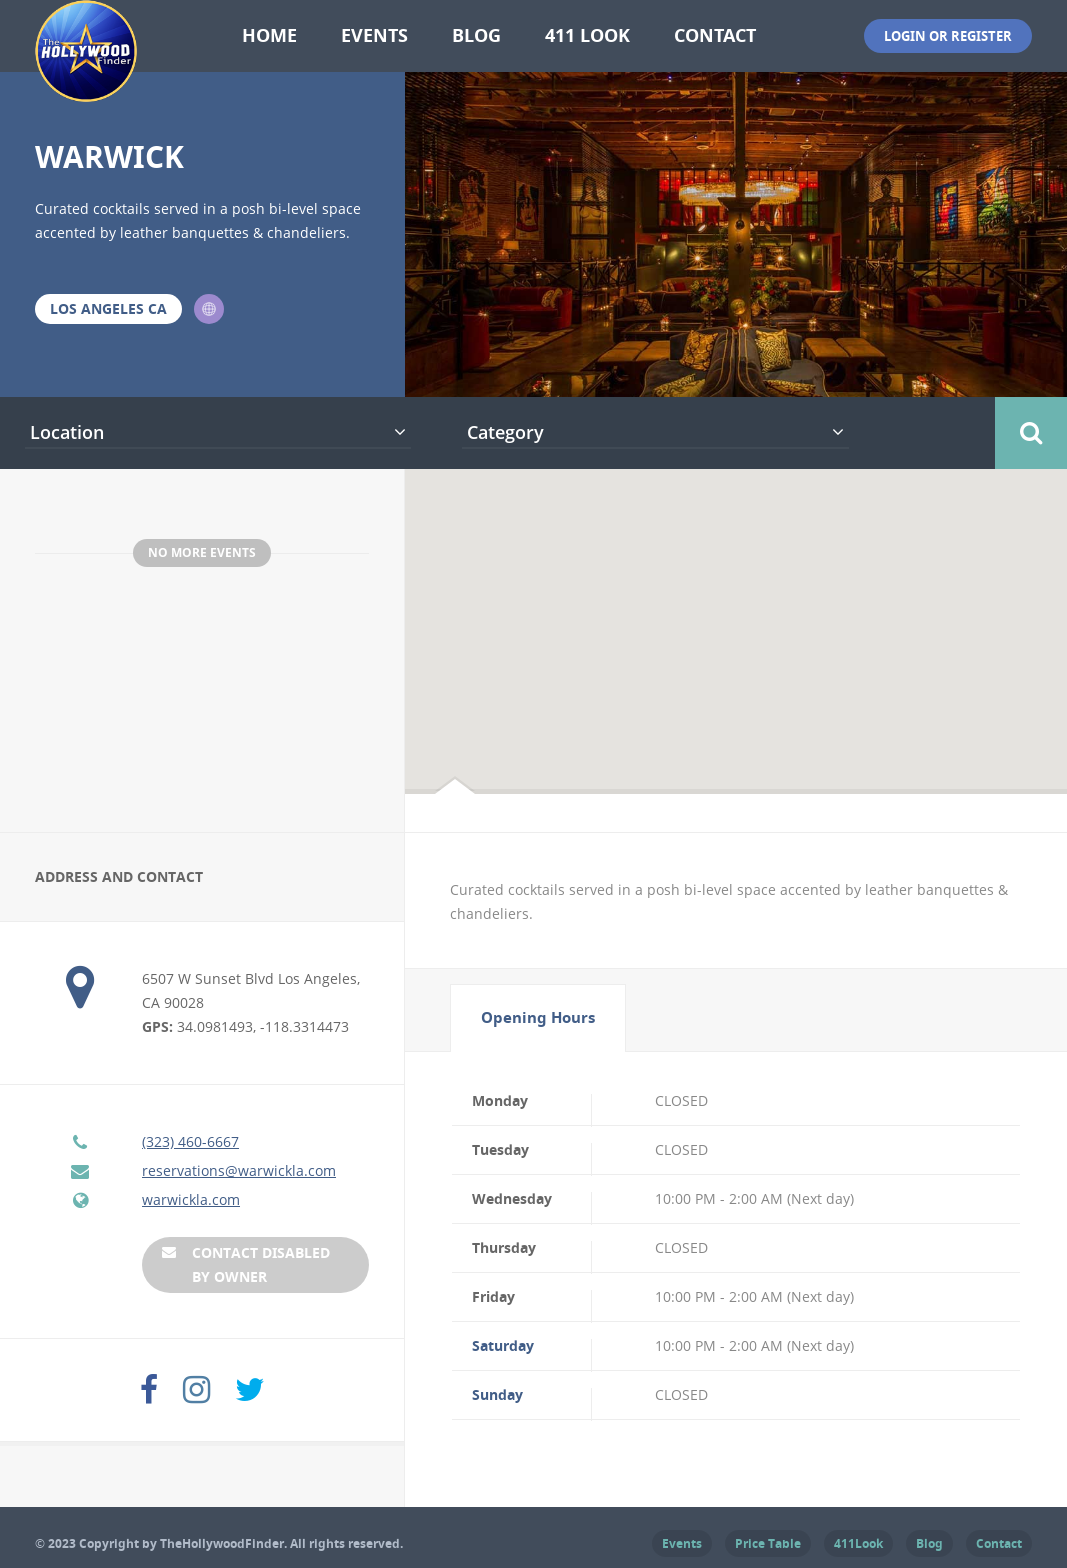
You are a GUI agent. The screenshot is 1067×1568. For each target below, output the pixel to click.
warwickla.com (191, 1198)
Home (269, 35)
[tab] (538, 1017)
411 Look (587, 35)
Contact (715, 35)
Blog (476, 35)
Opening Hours (538, 1016)
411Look (858, 1542)
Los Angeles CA (108, 308)
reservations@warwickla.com (239, 1169)
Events (374, 35)
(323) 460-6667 (190, 1140)
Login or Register (948, 36)
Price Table (768, 1542)
